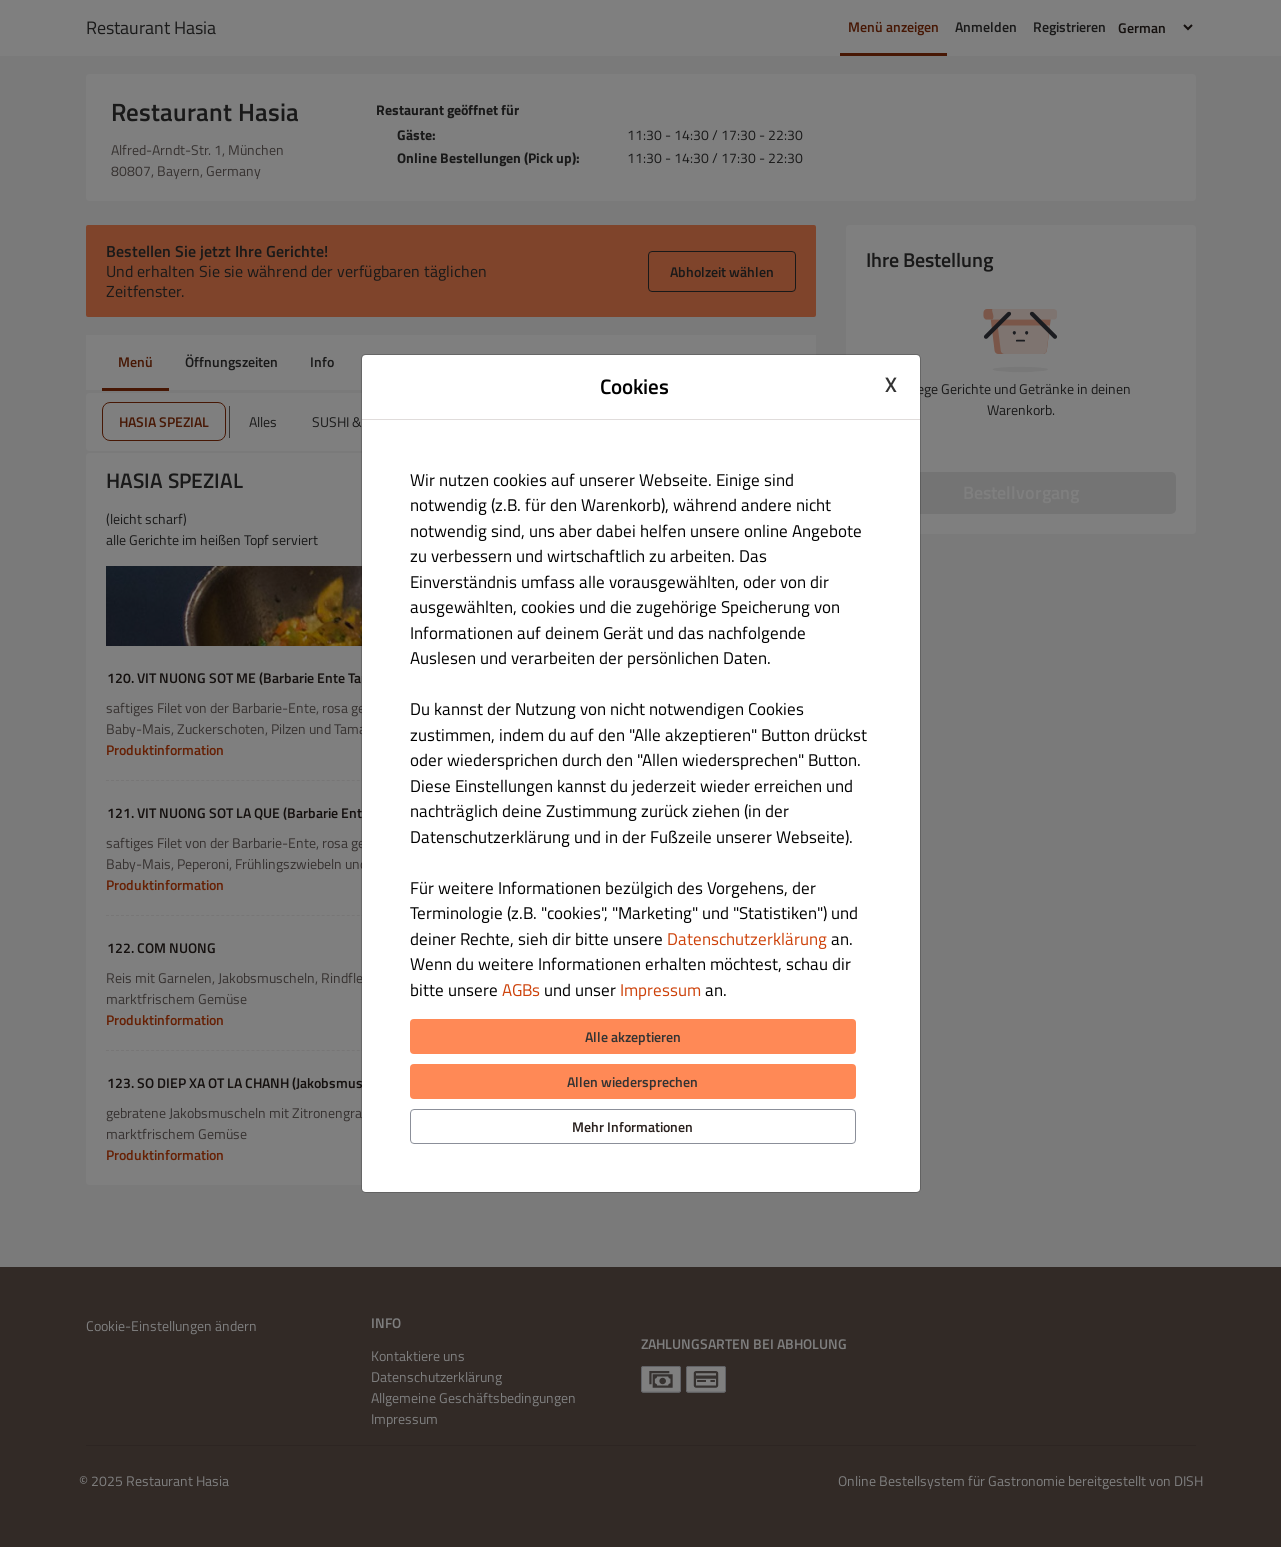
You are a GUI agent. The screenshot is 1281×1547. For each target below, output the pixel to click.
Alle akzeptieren (633, 1036)
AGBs (521, 990)
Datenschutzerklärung (747, 939)
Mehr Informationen (632, 1126)
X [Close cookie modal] (891, 384)
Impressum (660, 990)
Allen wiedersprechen (632, 1081)
